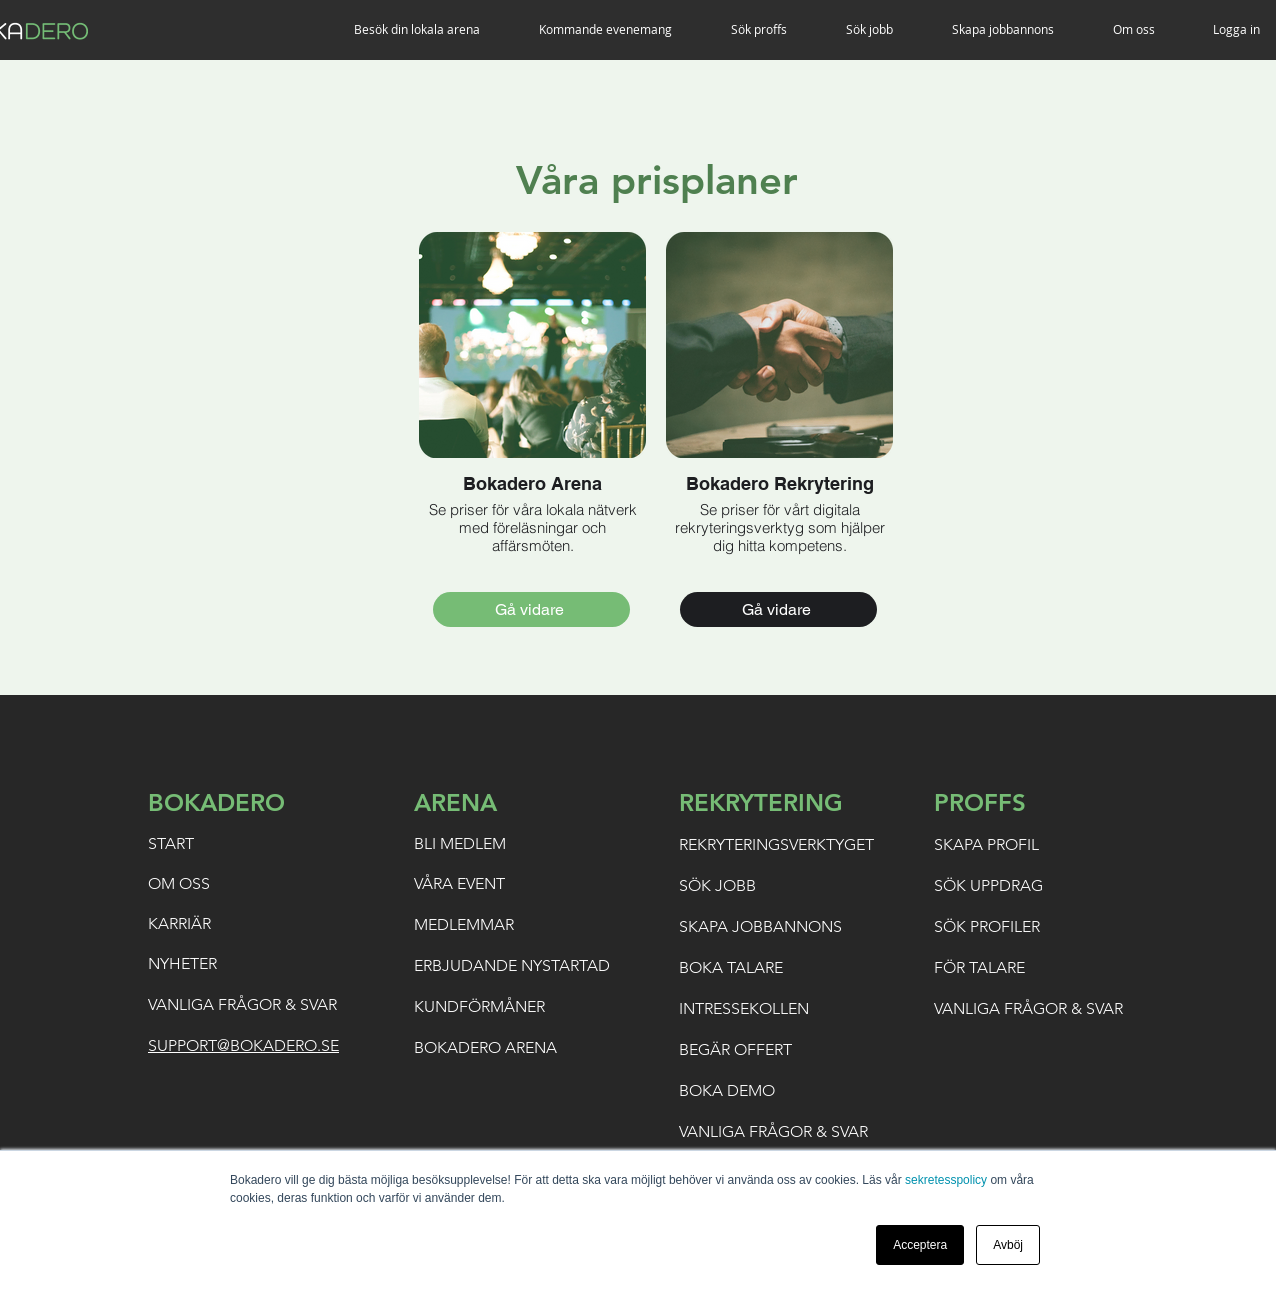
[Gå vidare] (531, 609)
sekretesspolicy (946, 1180)
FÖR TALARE (979, 967)
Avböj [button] (1008, 1245)
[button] (431, 29)
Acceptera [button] (920, 1245)
